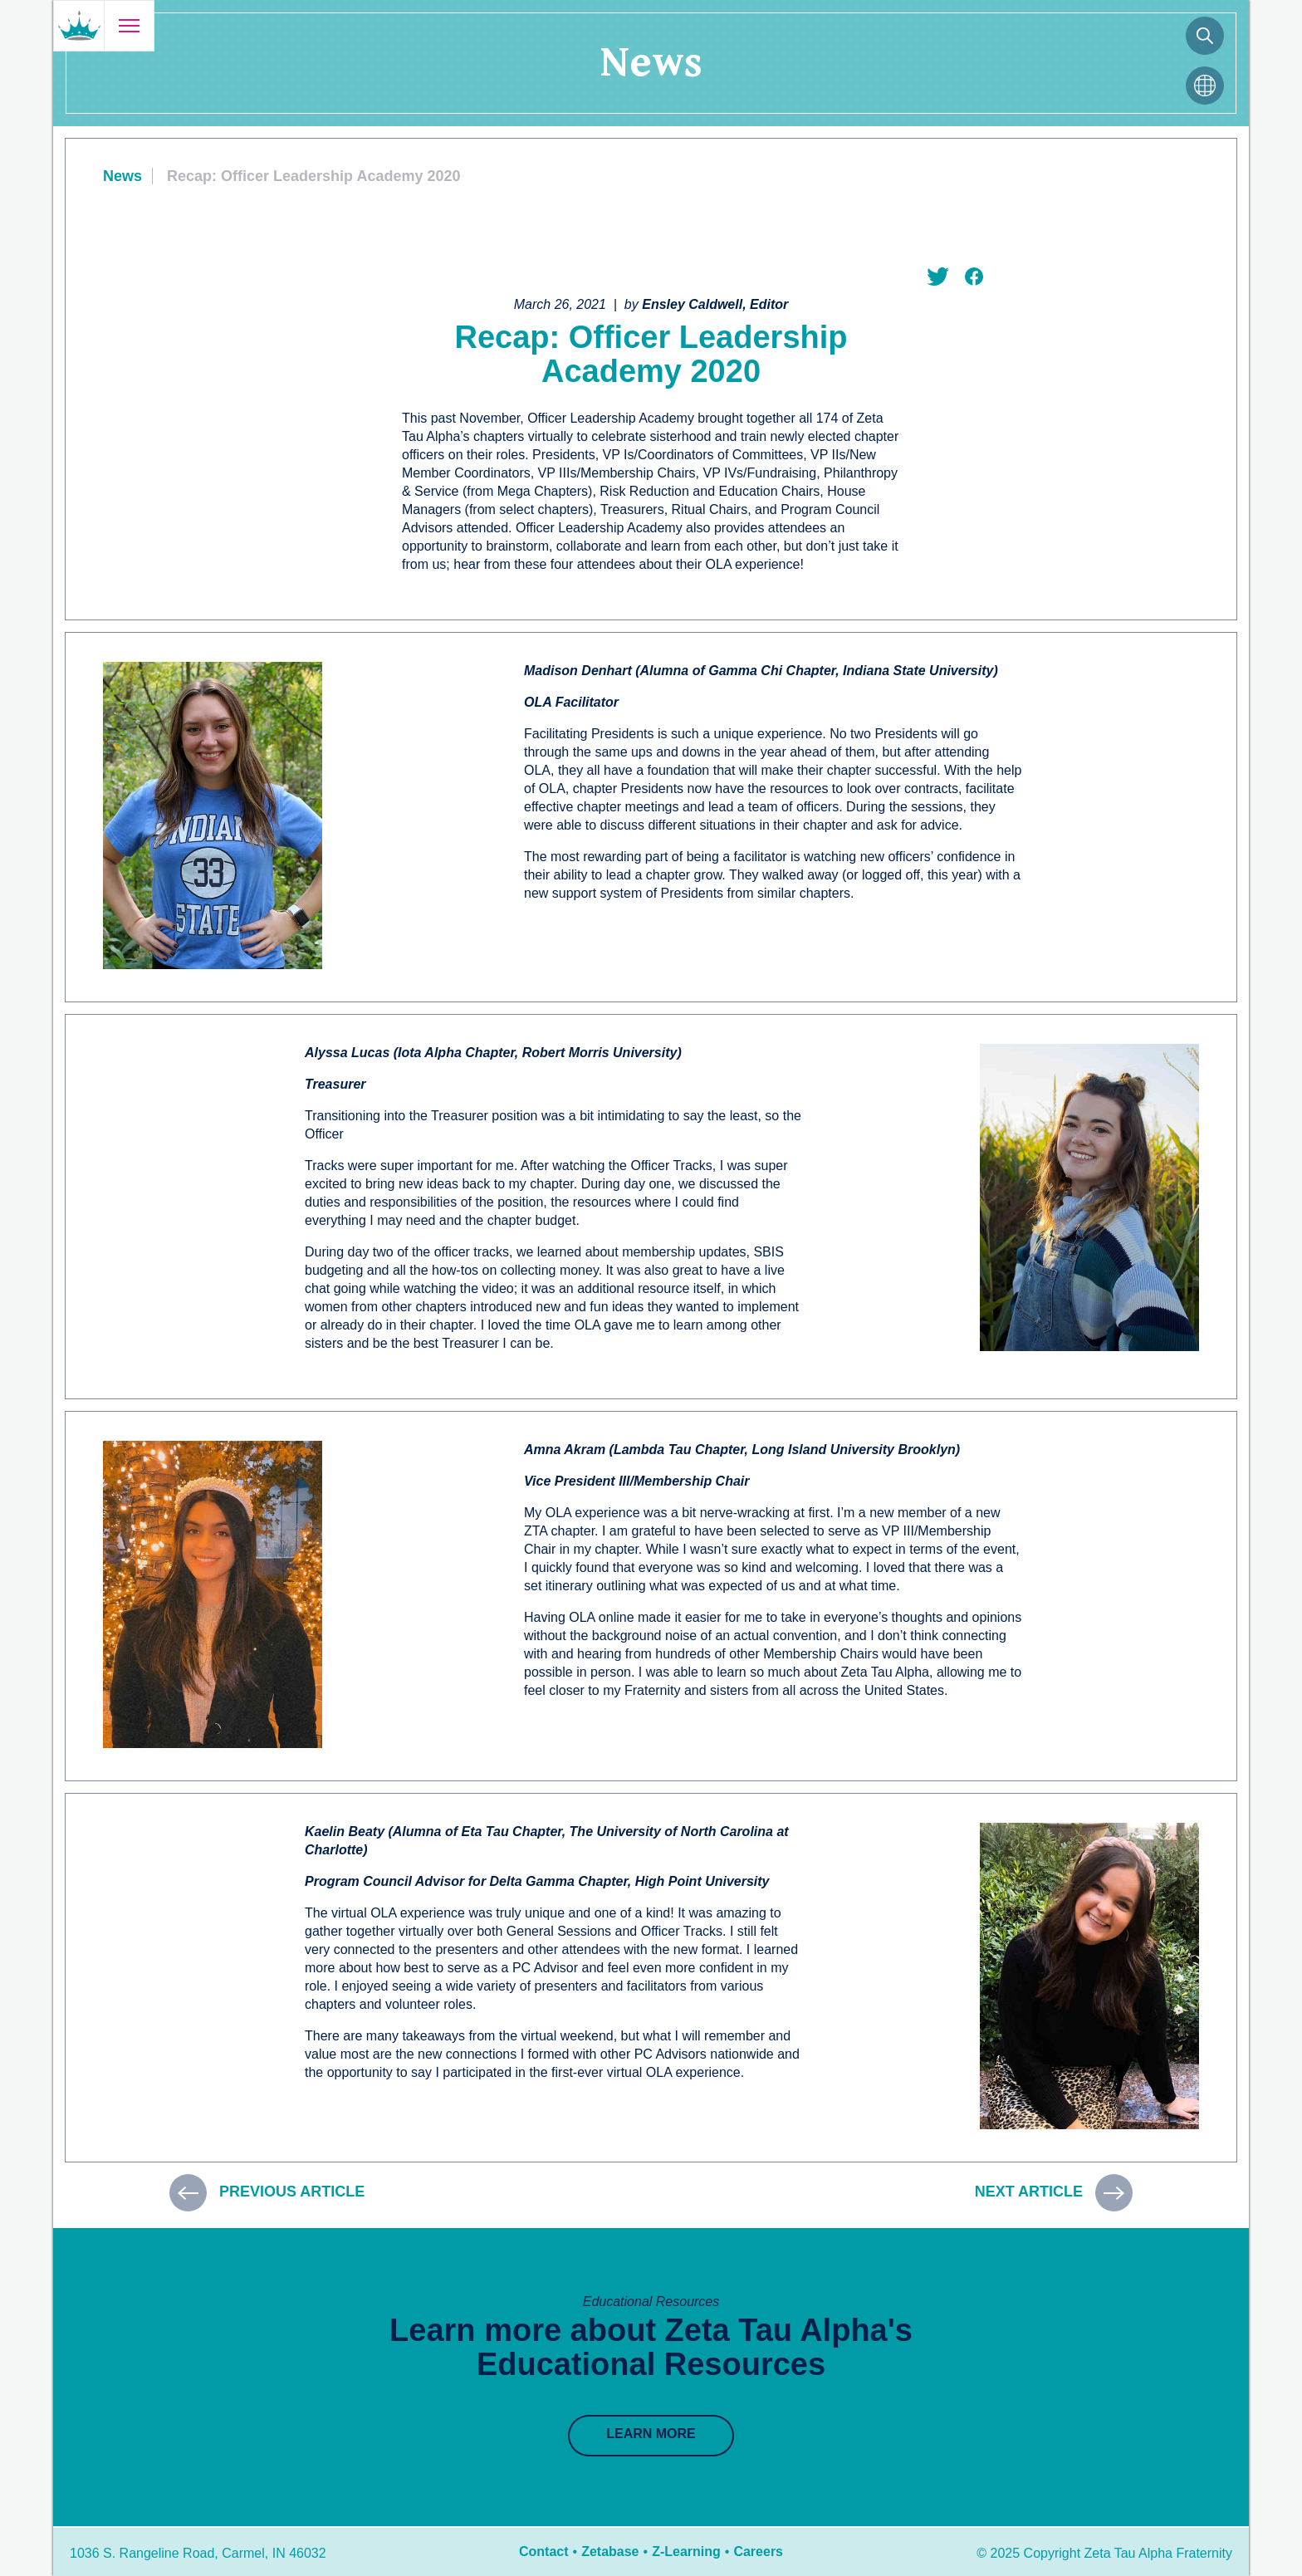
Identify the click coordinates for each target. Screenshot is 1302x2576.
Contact (544, 2551)
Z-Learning (686, 2551)
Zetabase (610, 2551)
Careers (758, 2551)
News (122, 176)
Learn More (651, 2434)
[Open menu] (129, 26)
